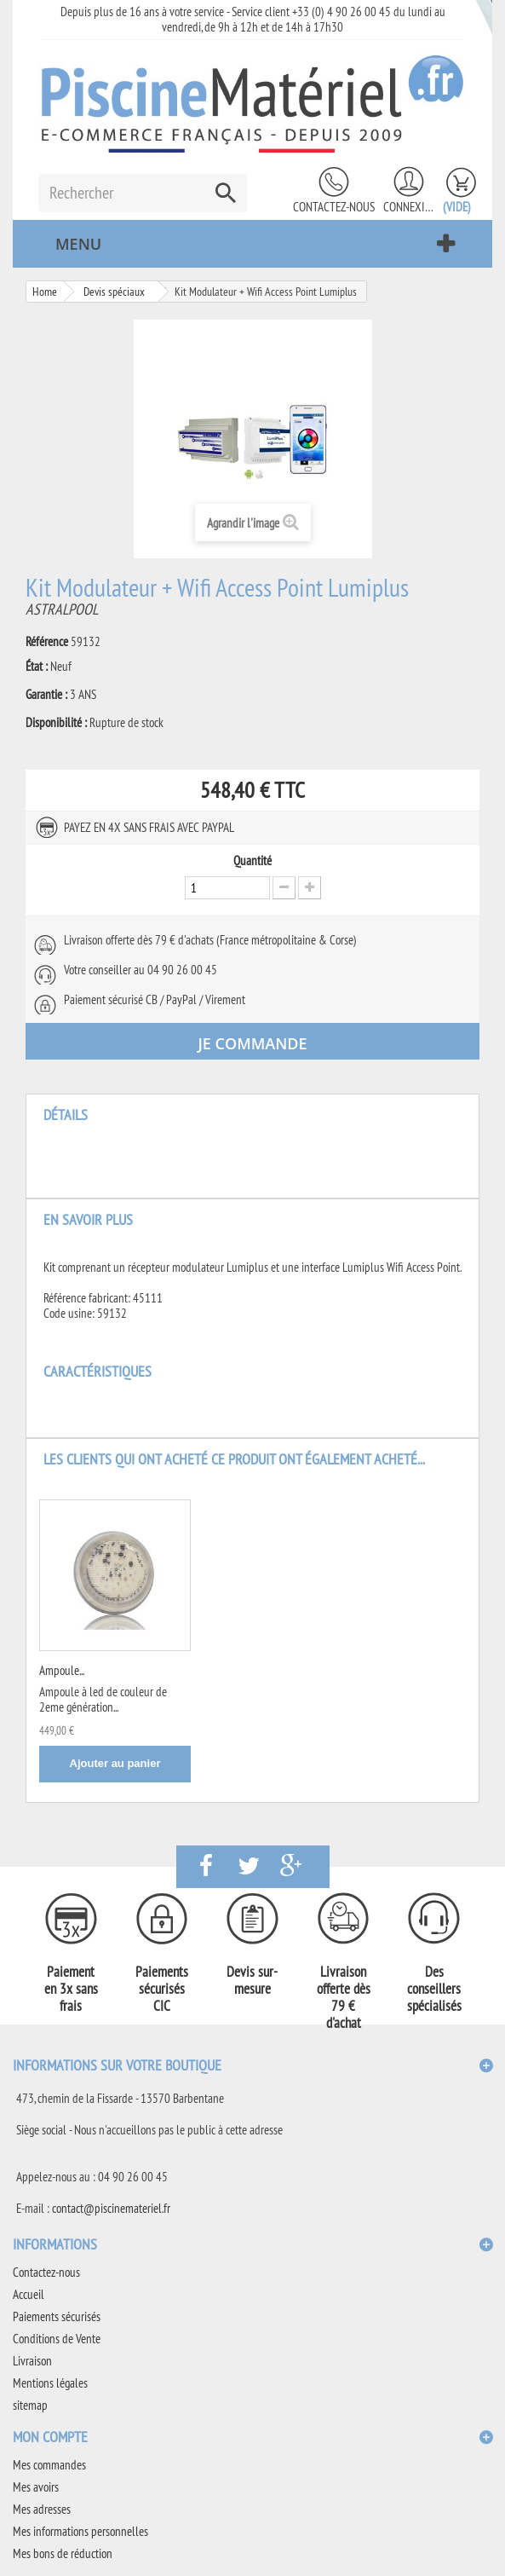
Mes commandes (49, 2465)
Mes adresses (42, 2509)
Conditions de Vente (56, 2339)
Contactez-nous (334, 207)
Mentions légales (50, 2383)
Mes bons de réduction (62, 2553)
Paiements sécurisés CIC (161, 1988)
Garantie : (46, 694)
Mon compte (50, 2436)
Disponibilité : (56, 723)
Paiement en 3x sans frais (71, 1988)
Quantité (252, 861)
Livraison (32, 2361)
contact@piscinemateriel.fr (111, 2208)
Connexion (408, 207)
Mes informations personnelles (80, 2531)
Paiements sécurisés (56, 2316)
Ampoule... (61, 1670)
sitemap (30, 2405)
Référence (47, 642)
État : (37, 666)
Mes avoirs (36, 2487)
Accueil (28, 2294)
